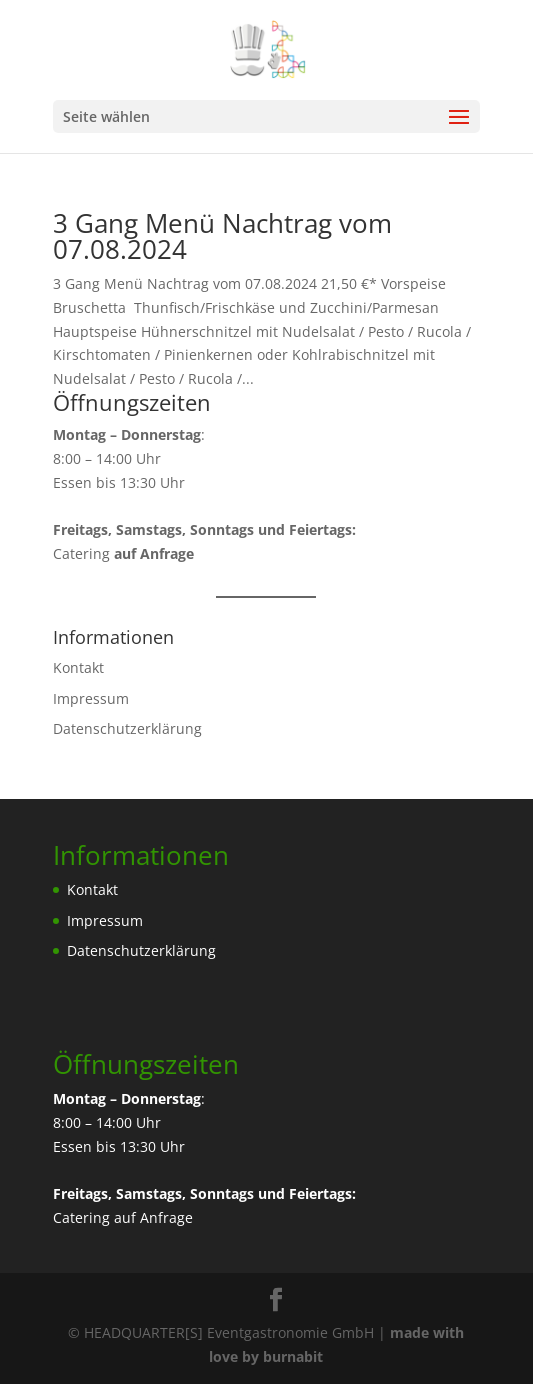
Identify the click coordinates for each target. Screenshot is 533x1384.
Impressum (91, 698)
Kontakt (78, 667)
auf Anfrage (153, 1217)
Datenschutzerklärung (127, 728)
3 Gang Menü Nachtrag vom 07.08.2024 (222, 236)
